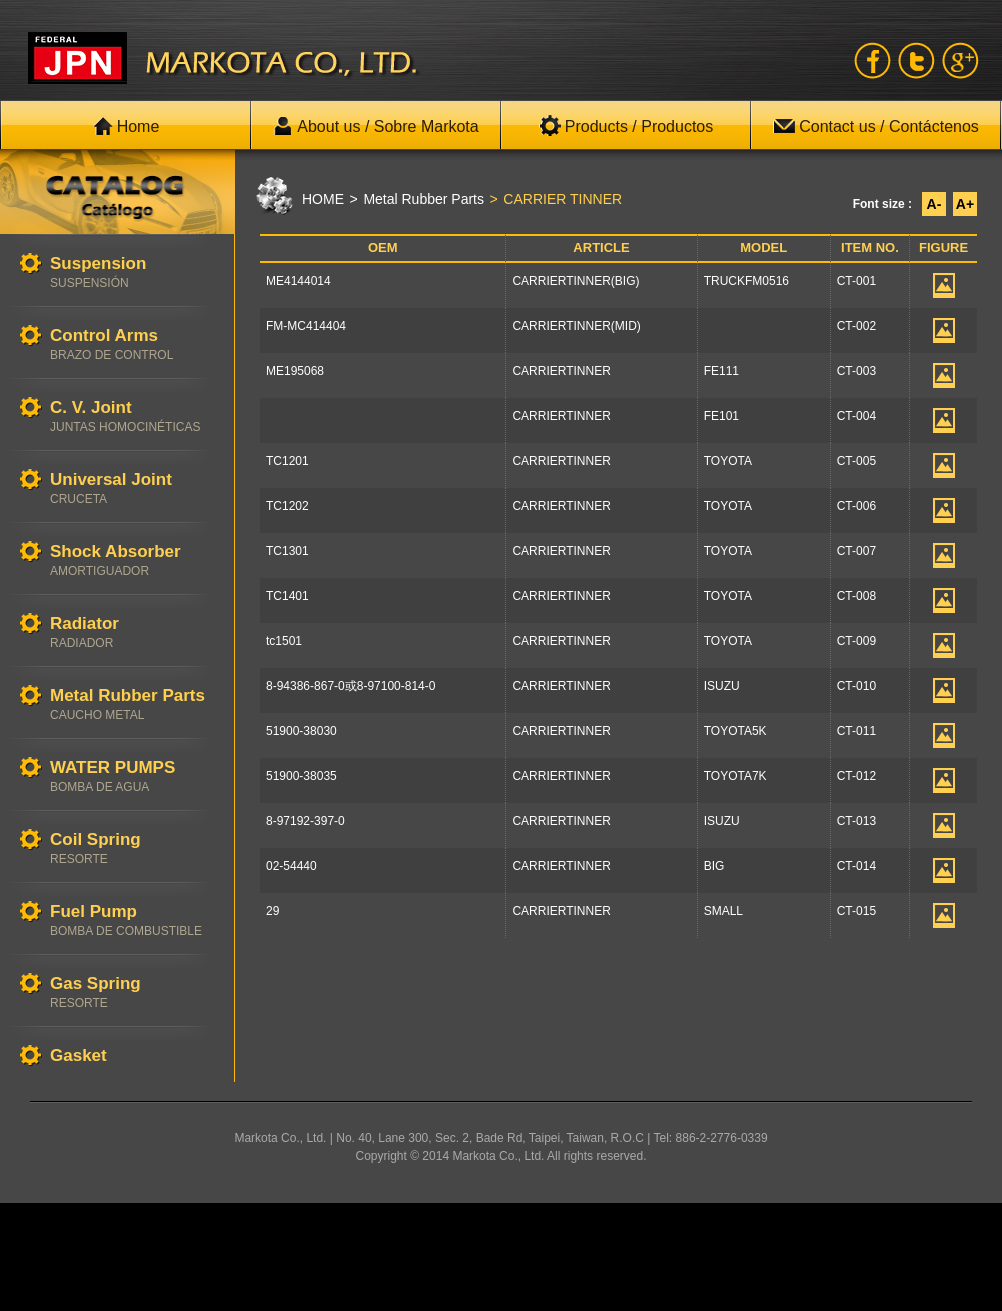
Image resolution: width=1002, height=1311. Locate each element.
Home (126, 126)
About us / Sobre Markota (375, 126)
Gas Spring (132, 992)
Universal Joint (132, 488)
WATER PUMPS (132, 776)
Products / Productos (626, 126)
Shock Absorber (132, 560)
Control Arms (132, 344)
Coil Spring (132, 848)
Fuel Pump (132, 920)
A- (934, 204)
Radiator (132, 632)
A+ (965, 204)
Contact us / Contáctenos (876, 126)
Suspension (132, 272)
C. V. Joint (132, 416)
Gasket (132, 1056)
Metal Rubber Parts (132, 704)
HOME (323, 199)
